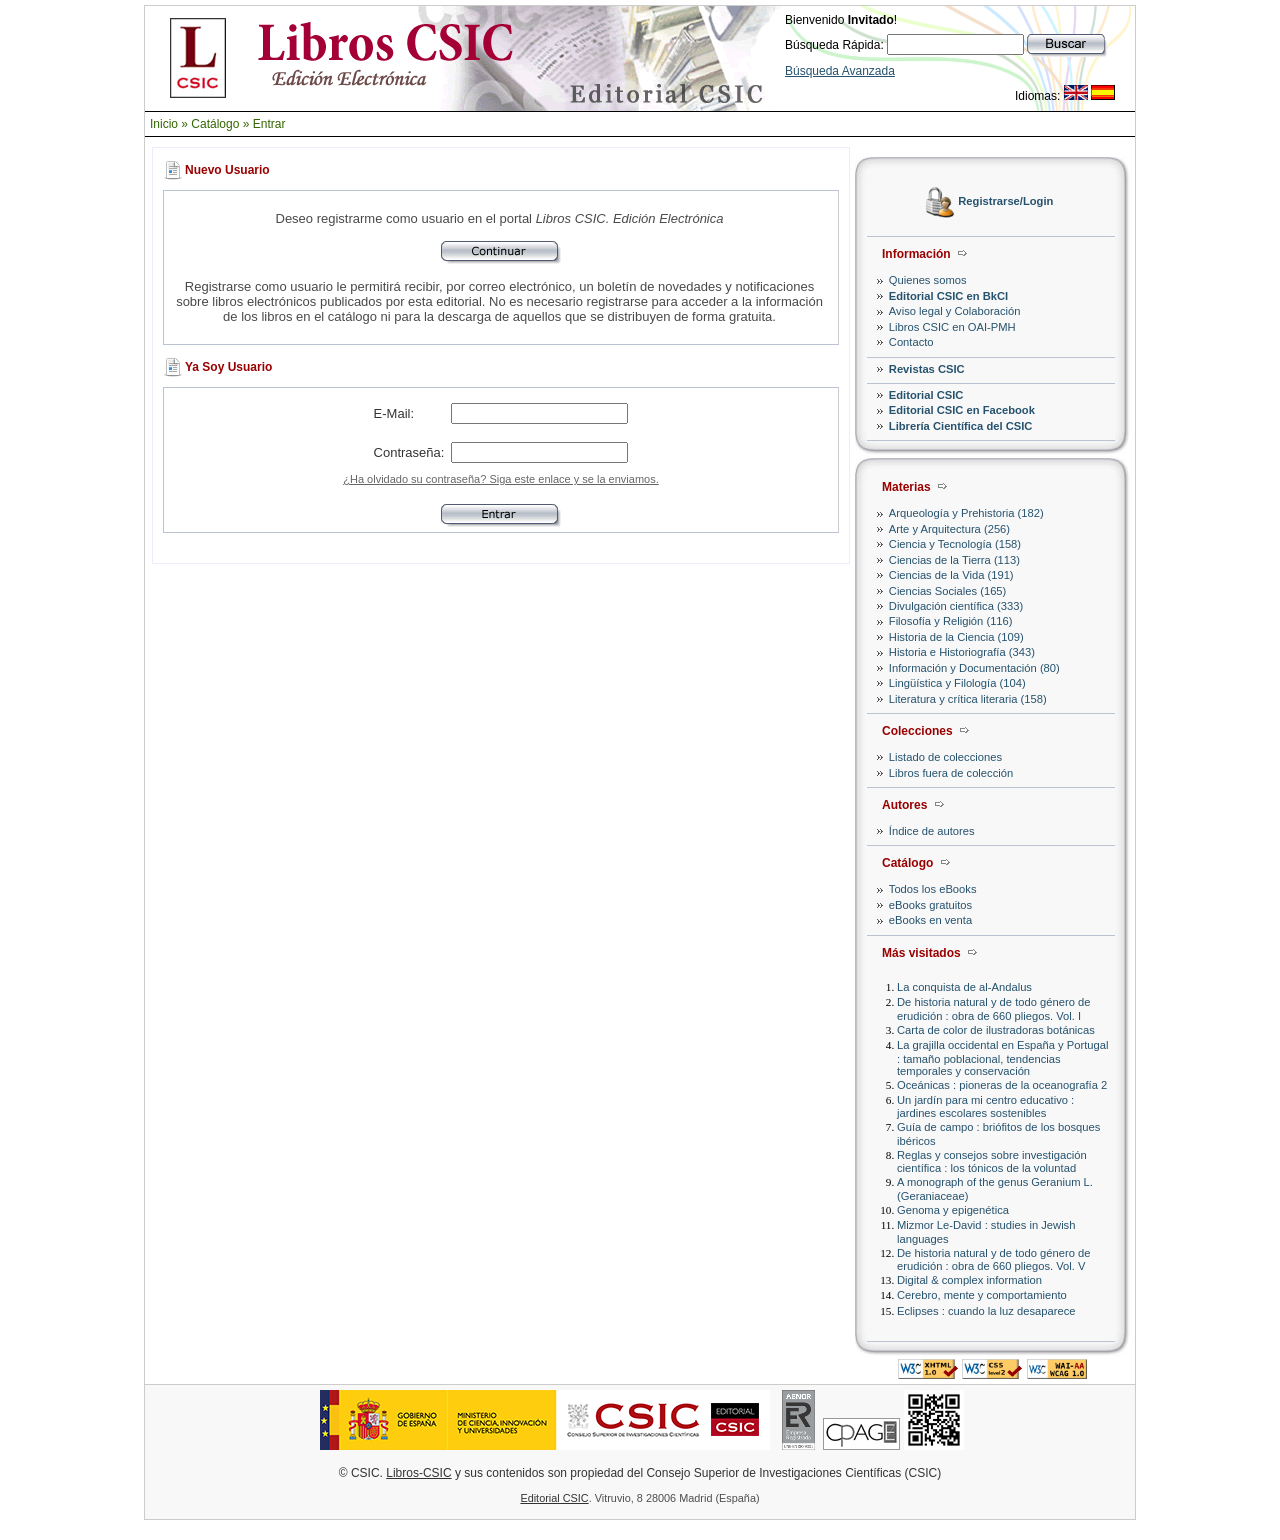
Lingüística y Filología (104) (957, 683)
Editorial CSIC (926, 395)
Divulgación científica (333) (956, 606)
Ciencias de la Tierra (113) (954, 560)
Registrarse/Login (1005, 202)
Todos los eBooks (933, 889)
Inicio (164, 124)
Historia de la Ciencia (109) (956, 637)
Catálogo (215, 124)
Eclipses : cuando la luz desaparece (986, 1311)
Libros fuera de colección (951, 773)
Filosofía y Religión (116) (951, 621)
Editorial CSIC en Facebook (962, 410)
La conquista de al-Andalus (964, 987)
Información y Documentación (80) (974, 668)
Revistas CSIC (927, 369)
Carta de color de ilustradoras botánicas (996, 1030)
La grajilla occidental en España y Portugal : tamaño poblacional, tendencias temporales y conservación (1002, 1057)
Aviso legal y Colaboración (955, 311)
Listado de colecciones (945, 757)
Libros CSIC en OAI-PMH (952, 327)
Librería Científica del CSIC (961, 426)
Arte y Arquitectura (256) (949, 529)
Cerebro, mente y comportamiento (982, 1295)
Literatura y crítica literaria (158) (968, 699)
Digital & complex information (969, 1280)
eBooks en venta (930, 920)
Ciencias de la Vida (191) (951, 575)
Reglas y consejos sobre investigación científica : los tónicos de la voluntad (992, 1161)
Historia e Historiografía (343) (962, 652)
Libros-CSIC (418, 1473)
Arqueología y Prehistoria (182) (966, 513)
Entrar (269, 124)
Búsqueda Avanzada (840, 71)
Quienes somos (928, 280)
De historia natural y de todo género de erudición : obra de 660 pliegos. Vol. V (993, 1259)
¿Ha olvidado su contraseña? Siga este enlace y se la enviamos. (501, 479)
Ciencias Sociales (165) (948, 591)
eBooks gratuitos (930, 905)
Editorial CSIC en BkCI (948, 296)
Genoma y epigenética (953, 1210)
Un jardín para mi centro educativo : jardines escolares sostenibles (985, 1106)
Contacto (911, 342)
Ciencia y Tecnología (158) (955, 544)
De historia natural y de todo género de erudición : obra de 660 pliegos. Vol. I (993, 1008)
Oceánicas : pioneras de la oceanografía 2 (1002, 1085)
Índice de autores (932, 831)
